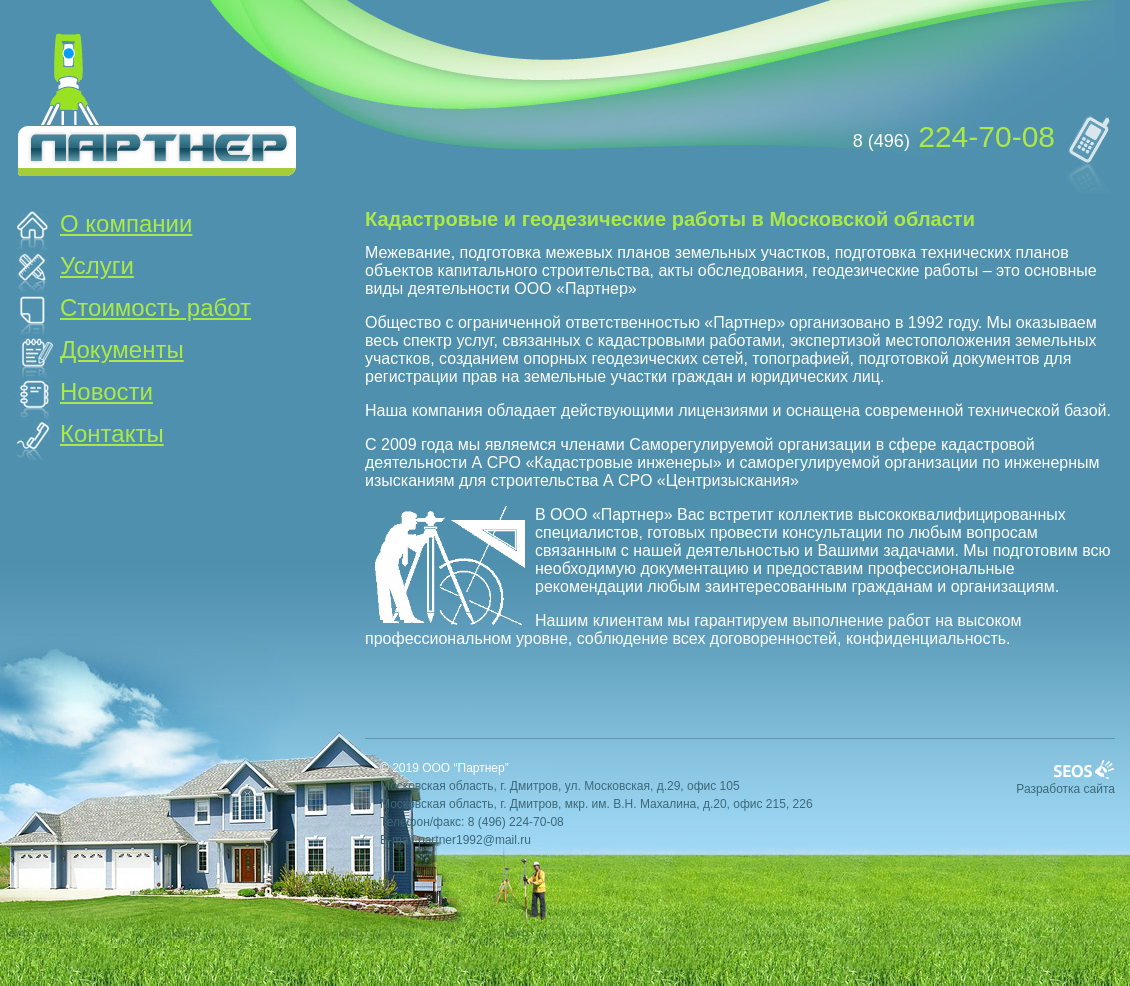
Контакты (112, 433)
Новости (106, 391)
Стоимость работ (155, 307)
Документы (122, 349)
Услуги (97, 265)
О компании (126, 223)
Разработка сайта (1065, 789)
